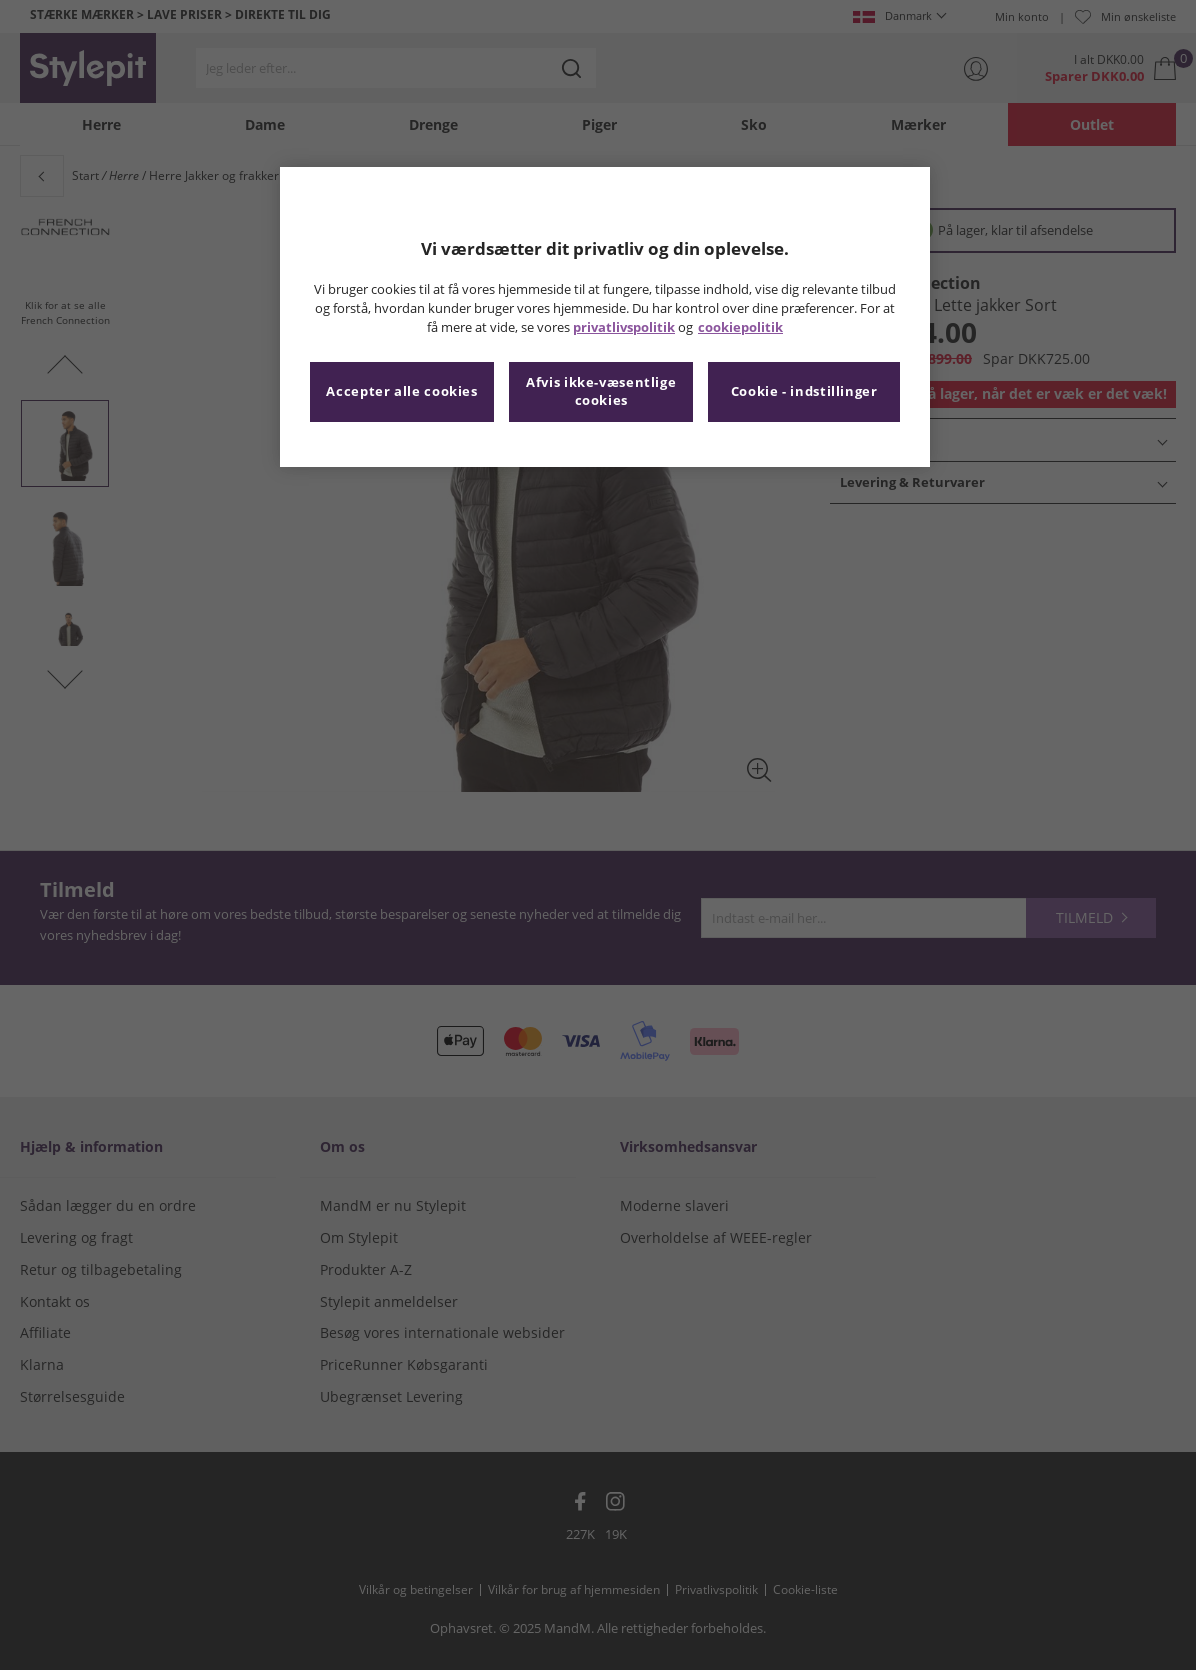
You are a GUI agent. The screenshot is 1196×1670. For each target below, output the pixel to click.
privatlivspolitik (624, 327)
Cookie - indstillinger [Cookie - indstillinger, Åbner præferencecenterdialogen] (804, 391)
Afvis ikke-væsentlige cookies (601, 391)
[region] (605, 317)
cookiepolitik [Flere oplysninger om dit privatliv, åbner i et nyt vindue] (740, 327)
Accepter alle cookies (401, 391)
